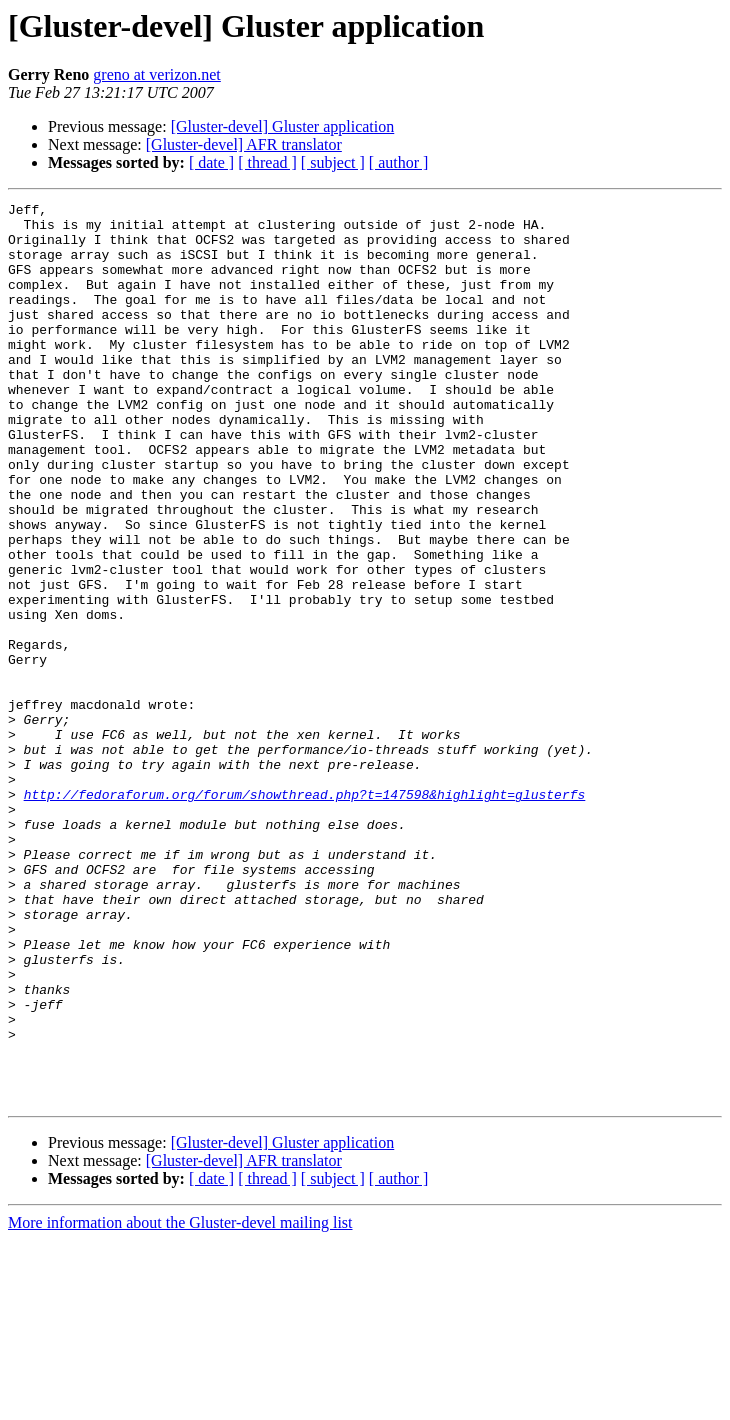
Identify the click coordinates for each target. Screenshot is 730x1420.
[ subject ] (333, 162)
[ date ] (211, 162)
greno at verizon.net (157, 74)
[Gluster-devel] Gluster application (283, 126)
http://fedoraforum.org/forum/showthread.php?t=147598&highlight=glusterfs (305, 914)
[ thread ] (267, 162)
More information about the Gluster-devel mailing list (180, 1402)
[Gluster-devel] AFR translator (244, 144)
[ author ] (399, 162)
